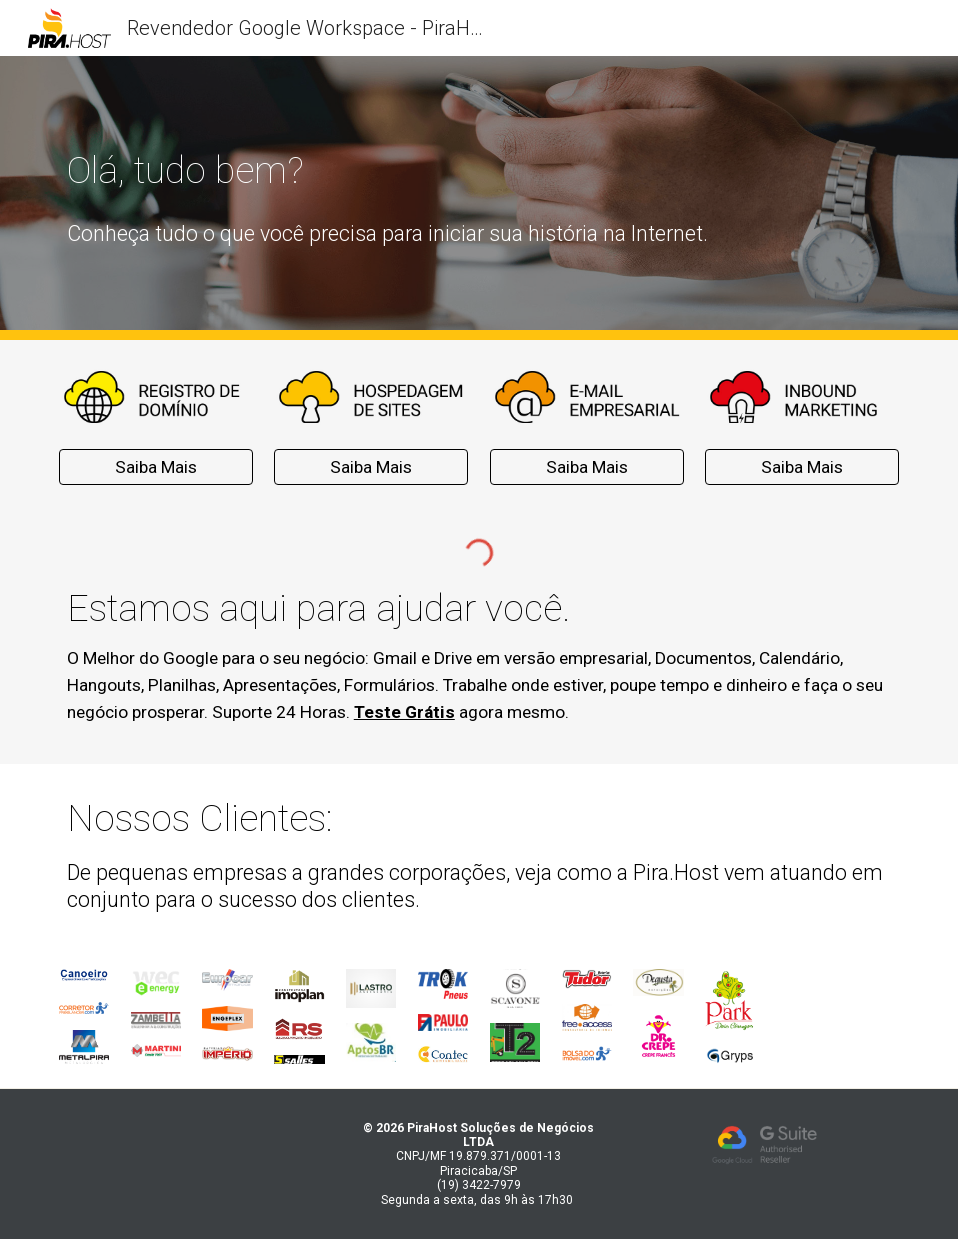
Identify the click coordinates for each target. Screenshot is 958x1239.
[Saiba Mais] (156, 467)
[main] (407, 170)
